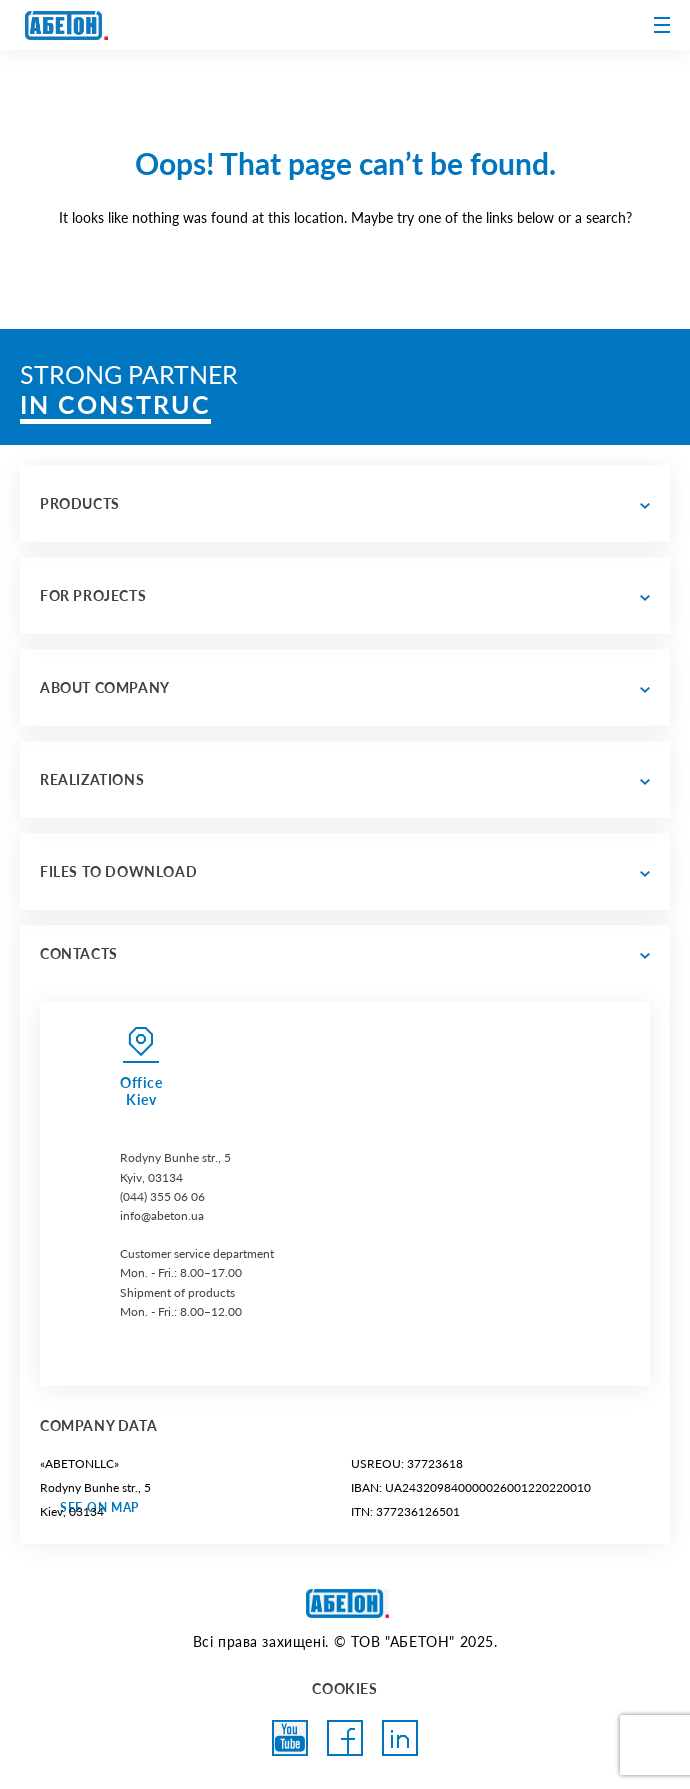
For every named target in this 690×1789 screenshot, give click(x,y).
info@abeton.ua (162, 1215)
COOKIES (344, 1688)
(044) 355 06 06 (162, 1196)
